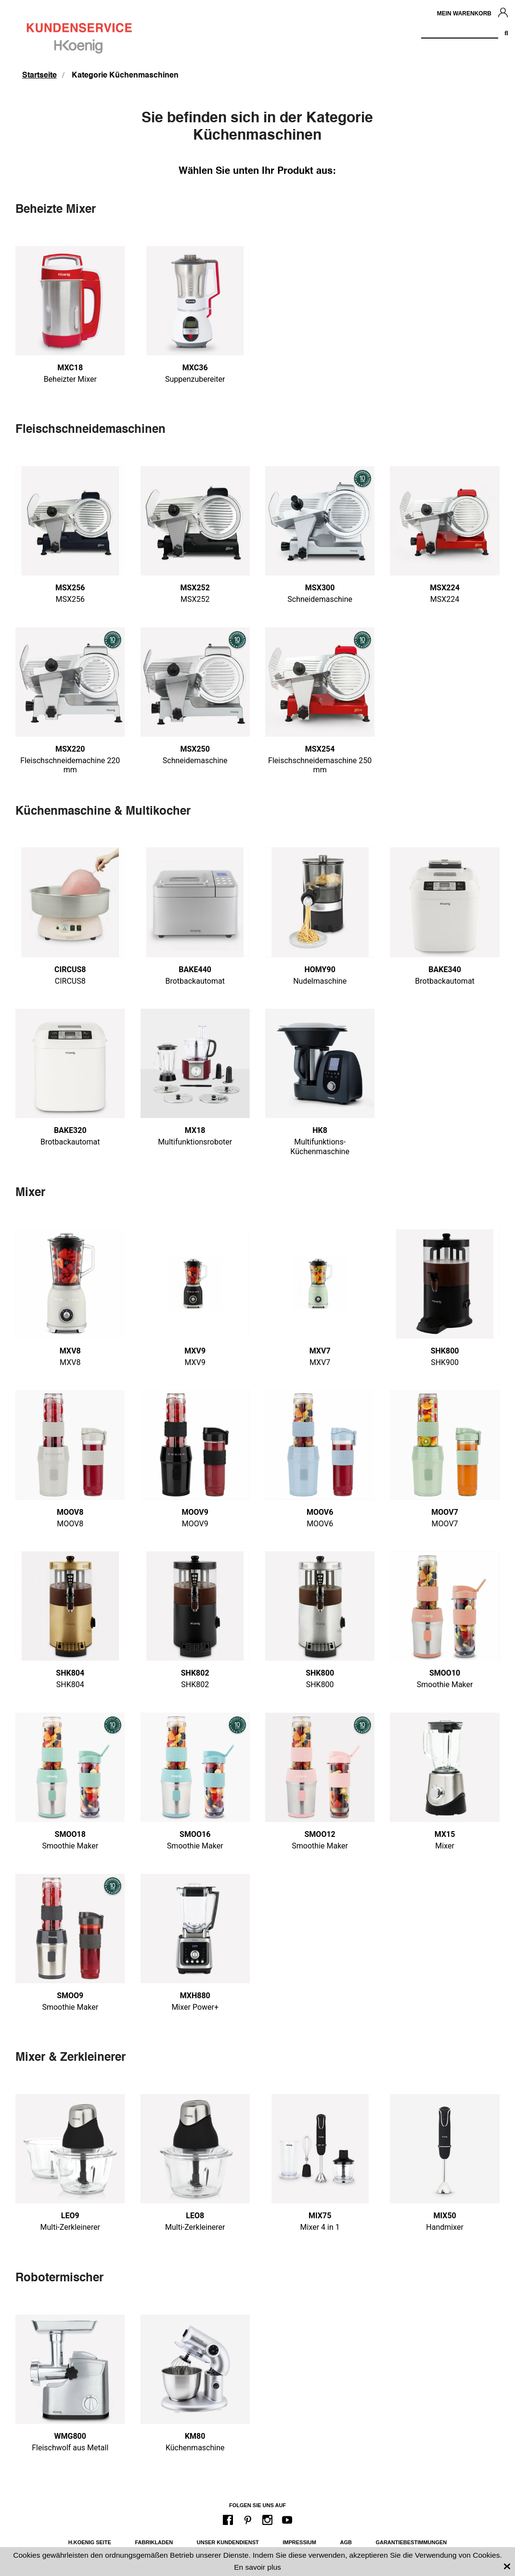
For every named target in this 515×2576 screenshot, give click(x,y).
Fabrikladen (154, 2542)
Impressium (299, 2542)
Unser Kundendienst (228, 2542)
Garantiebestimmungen (411, 2542)
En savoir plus (257, 2567)
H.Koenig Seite (89, 2542)
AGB (345, 2542)
